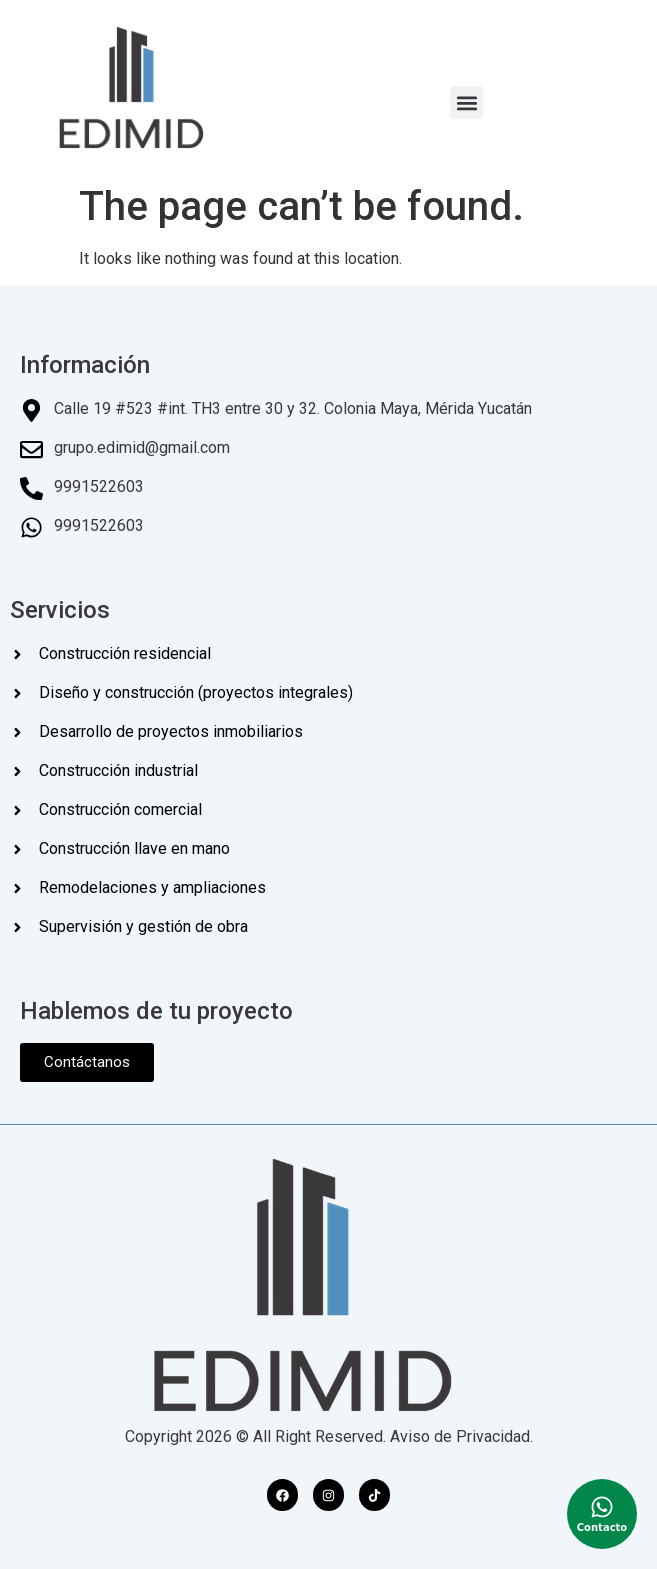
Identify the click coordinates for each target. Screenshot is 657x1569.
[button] (466, 102)
